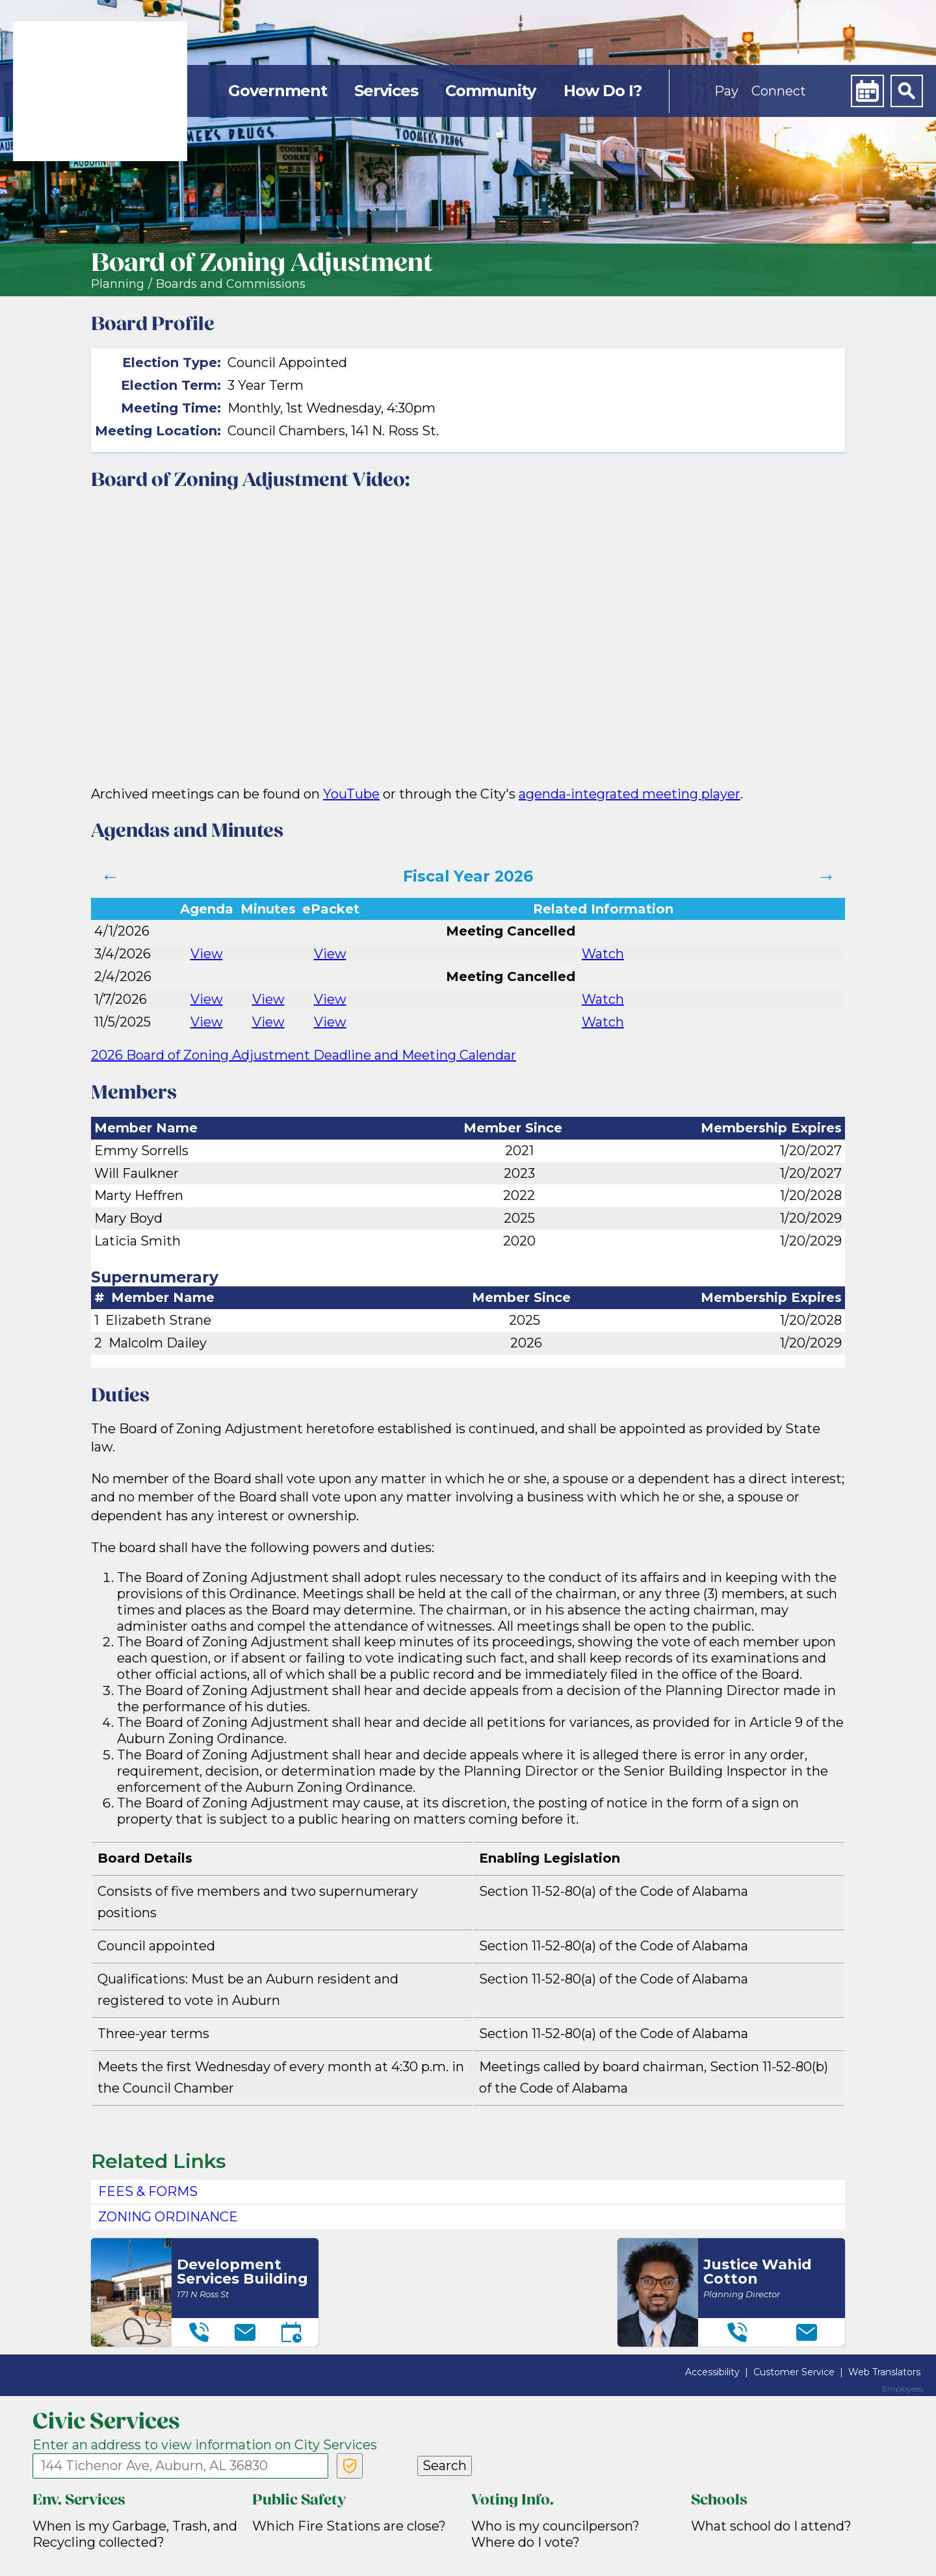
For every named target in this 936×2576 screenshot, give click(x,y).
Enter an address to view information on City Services (204, 2445)
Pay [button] (726, 91)
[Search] (906, 91)
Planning (117, 284)
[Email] (245, 2332)
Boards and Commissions (231, 284)
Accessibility (712, 2372)
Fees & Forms (148, 2191)
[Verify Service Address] (350, 2466)
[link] (100, 91)
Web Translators (884, 2372)
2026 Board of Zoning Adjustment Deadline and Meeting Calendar (303, 1055)
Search (444, 2465)
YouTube (351, 794)
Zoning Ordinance (168, 2217)
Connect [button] (778, 91)
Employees (902, 2389)
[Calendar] (867, 91)
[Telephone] (199, 2332)
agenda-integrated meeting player (629, 794)
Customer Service (794, 2372)
